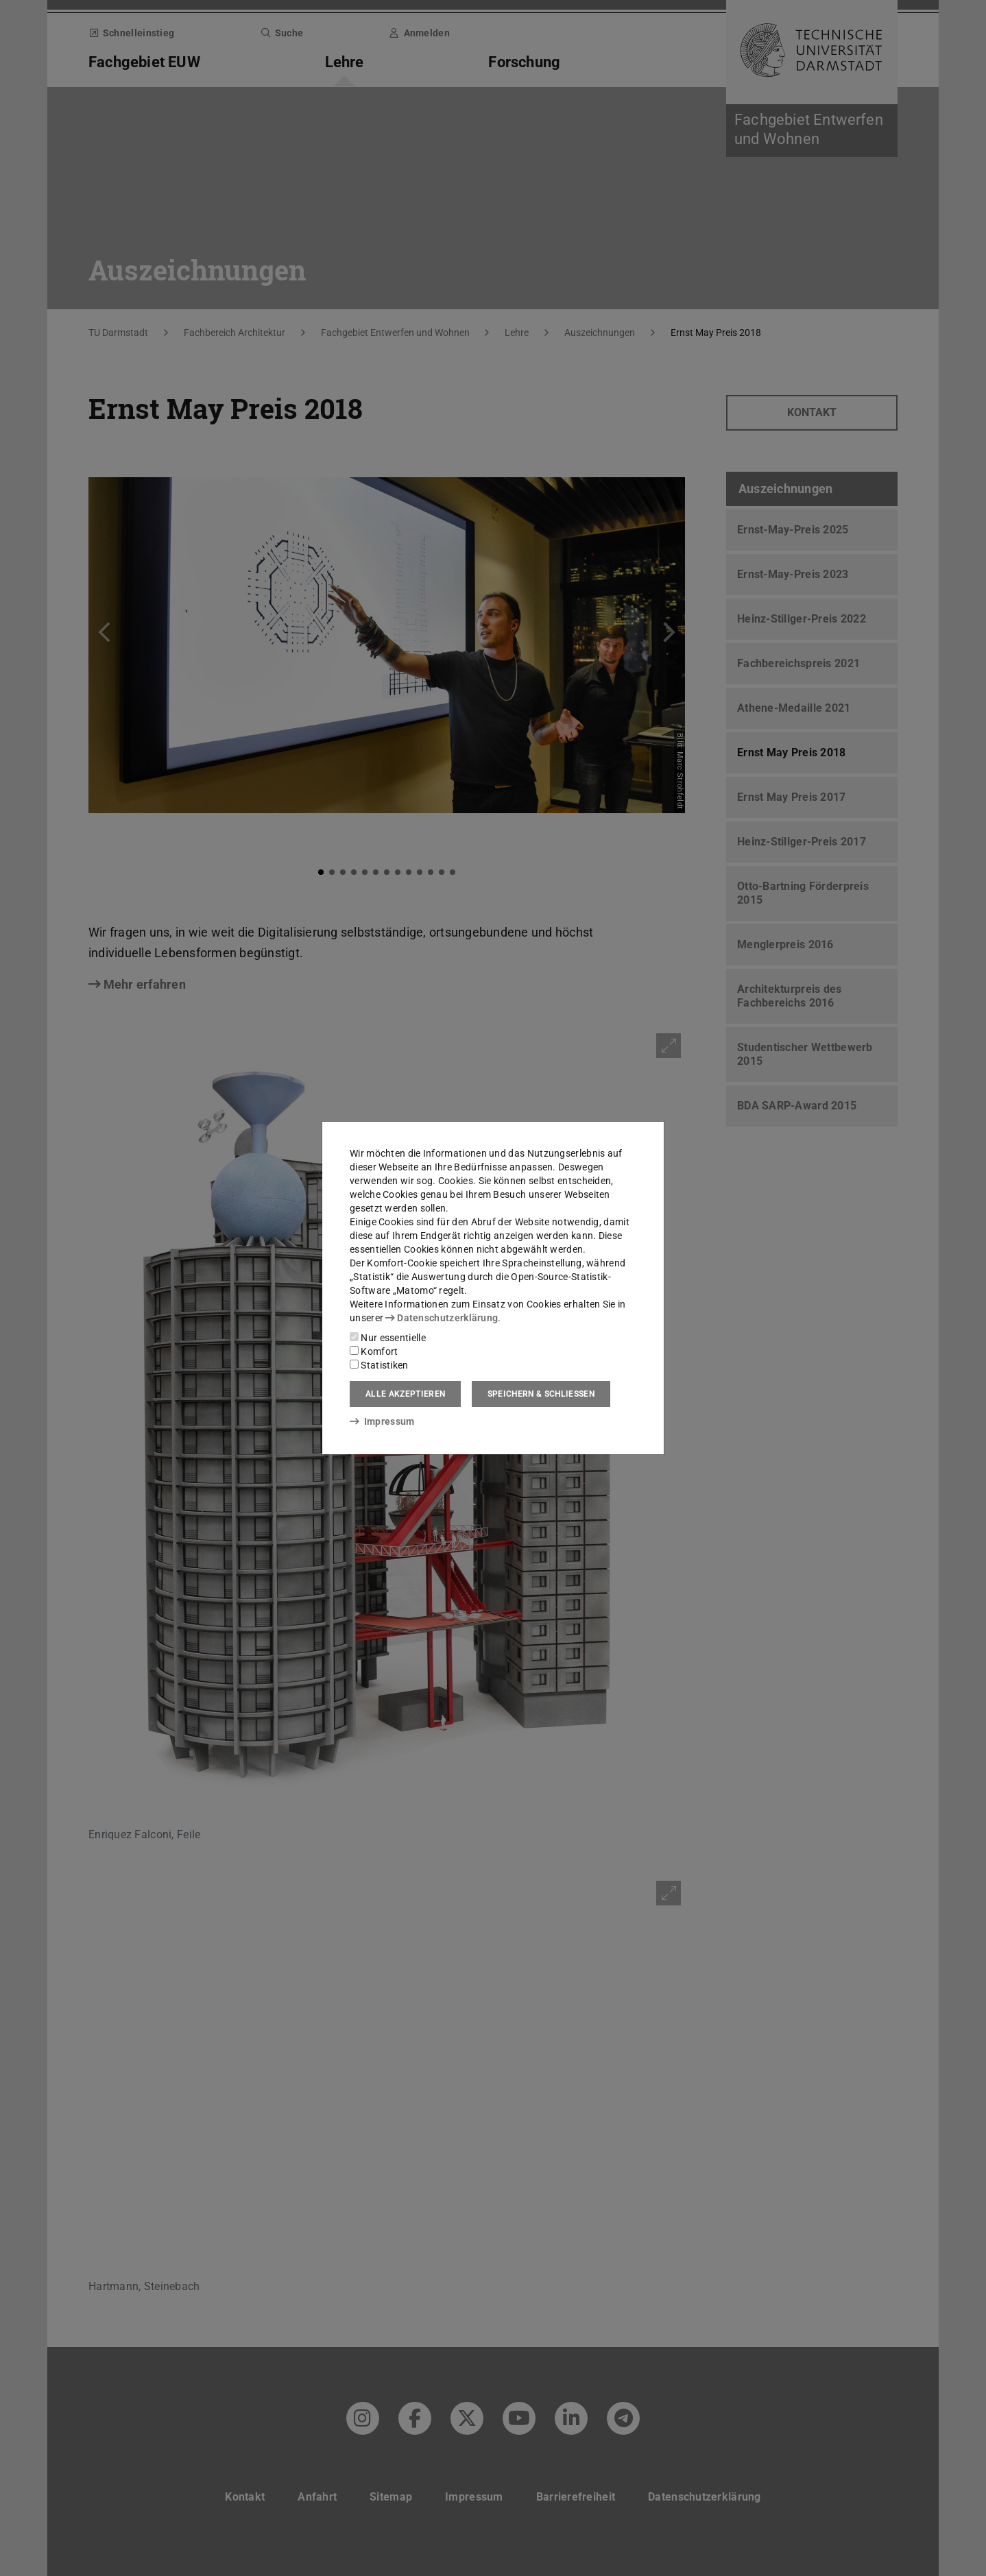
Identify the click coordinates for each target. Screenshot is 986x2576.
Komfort (374, 1351)
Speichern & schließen (541, 1394)
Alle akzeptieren (405, 1394)
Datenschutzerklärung (441, 1317)
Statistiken (379, 1365)
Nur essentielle (388, 1337)
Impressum (382, 1421)
